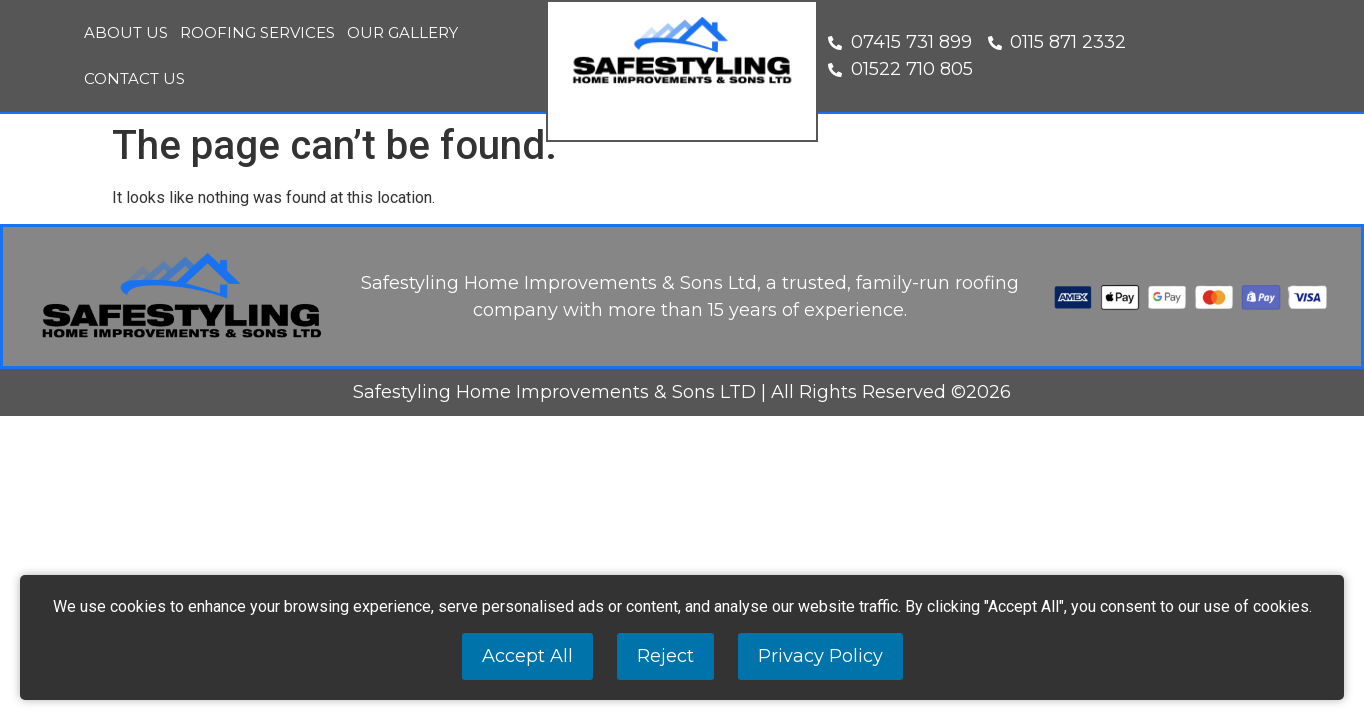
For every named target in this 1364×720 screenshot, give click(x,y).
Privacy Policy (820, 656)
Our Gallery (402, 32)
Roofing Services (257, 32)
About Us (126, 32)
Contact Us (134, 78)
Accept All (527, 656)
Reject (665, 656)
